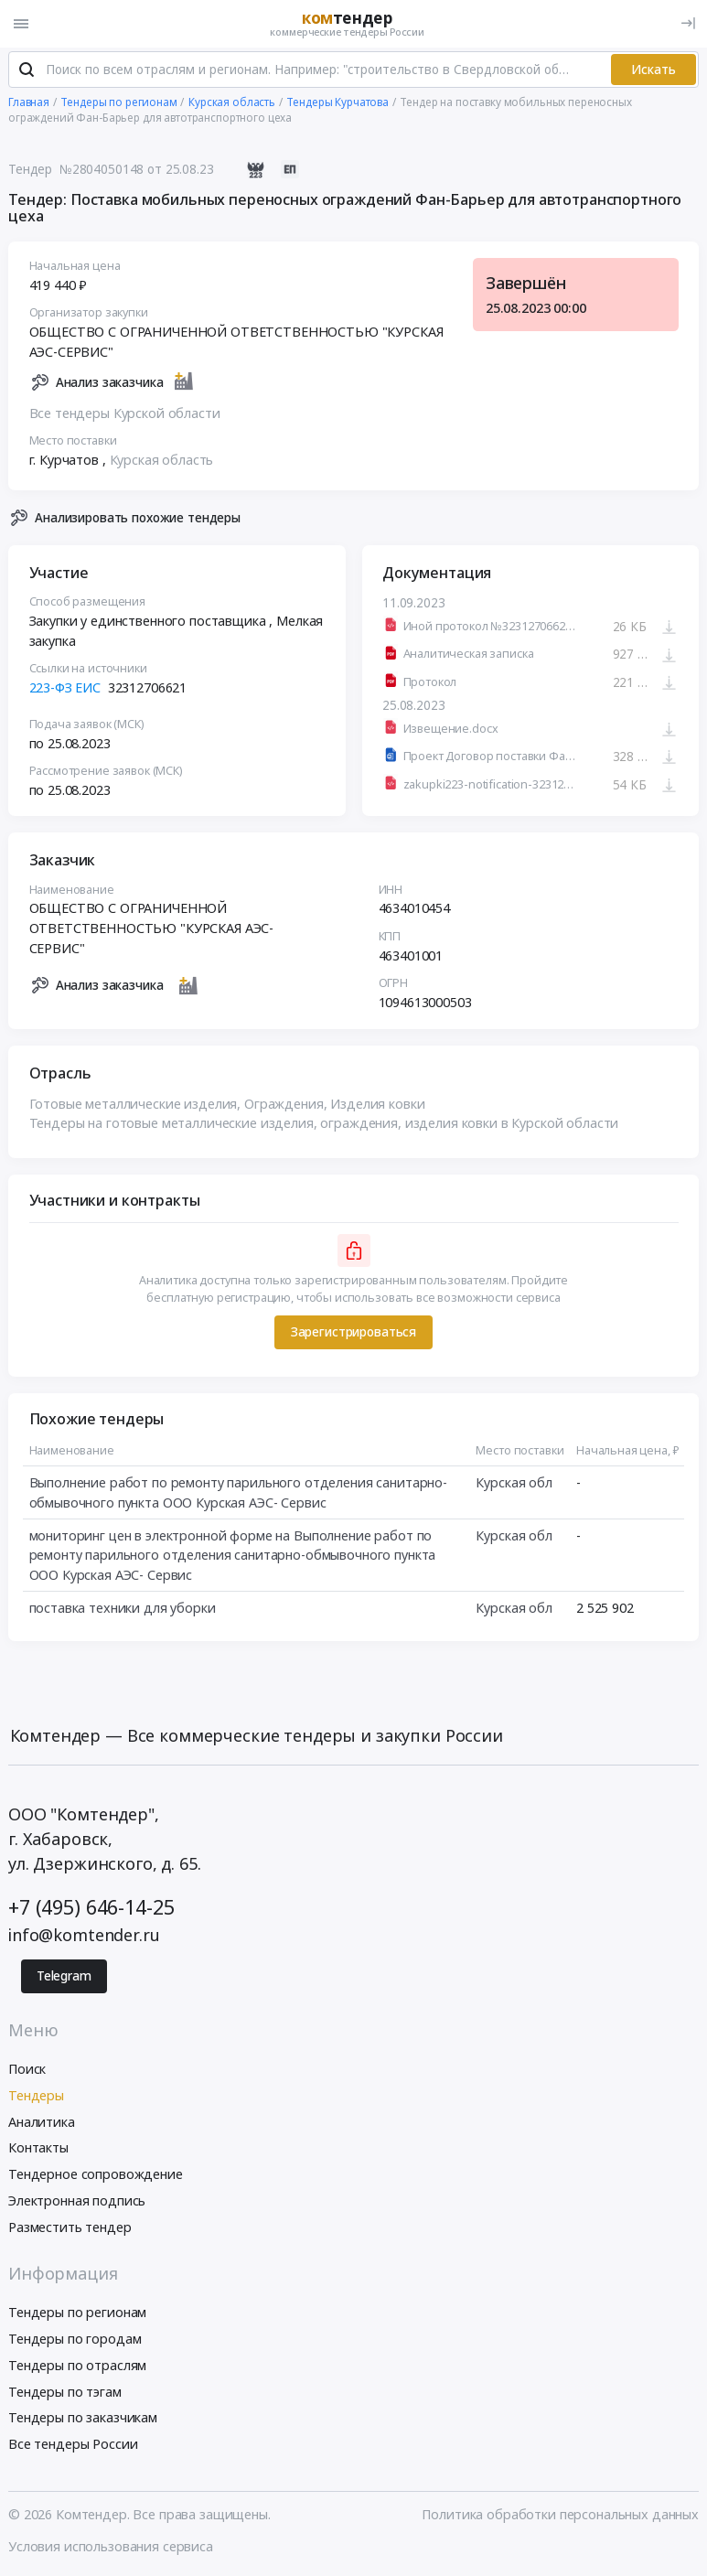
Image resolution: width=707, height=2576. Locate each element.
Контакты (38, 2150)
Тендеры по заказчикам (82, 2420)
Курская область (162, 462)
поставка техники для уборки (122, 1610)
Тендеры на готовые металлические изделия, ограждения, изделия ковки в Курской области (324, 1125)
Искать (653, 71)
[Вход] (688, 23)
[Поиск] (26, 72)
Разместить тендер (70, 2229)
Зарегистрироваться (353, 1334)
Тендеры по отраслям (77, 2367)
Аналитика (41, 2123)
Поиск (27, 2070)
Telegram (64, 1978)
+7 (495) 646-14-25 (91, 1908)
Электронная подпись (76, 2202)
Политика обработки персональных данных (560, 2516)
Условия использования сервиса (110, 2548)
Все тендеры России (72, 2446)
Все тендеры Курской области (124, 415)
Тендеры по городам (74, 2340)
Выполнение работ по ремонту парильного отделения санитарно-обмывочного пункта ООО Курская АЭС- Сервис (238, 1495)
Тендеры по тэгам (65, 2393)
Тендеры (36, 2097)
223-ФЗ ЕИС (65, 690)
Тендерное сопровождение (95, 2175)
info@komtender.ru (84, 1937)
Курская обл (514, 1485)
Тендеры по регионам (77, 2315)
